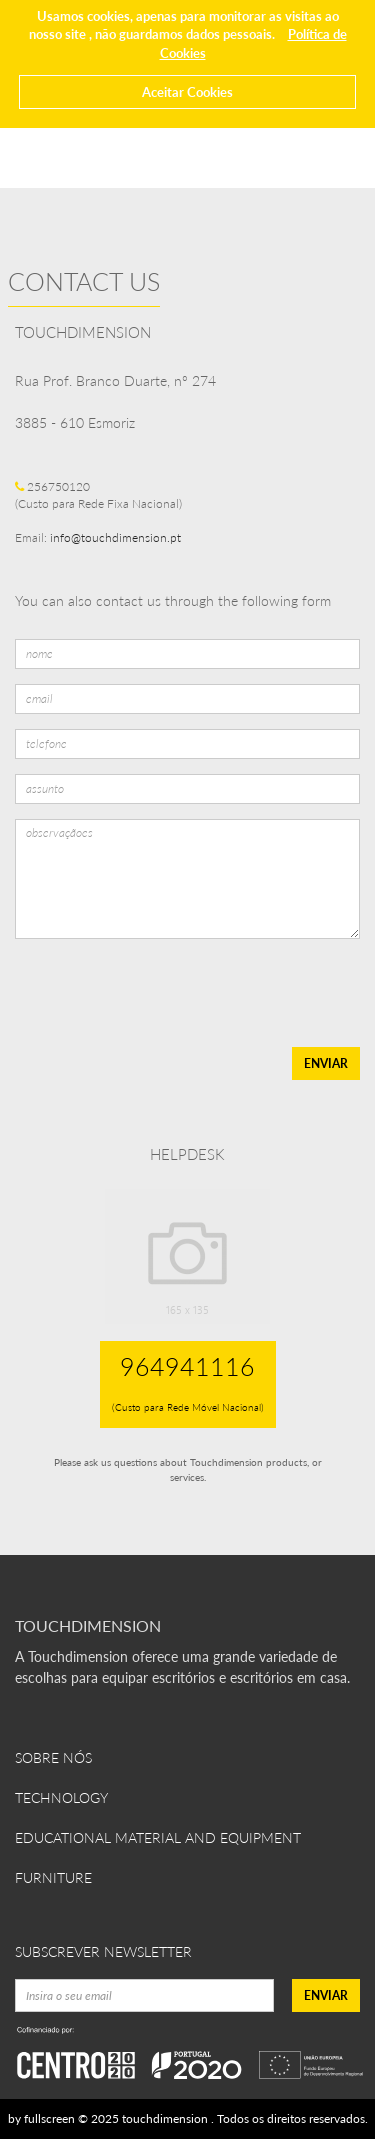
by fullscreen (41, 2118)
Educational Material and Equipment (158, 1837)
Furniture (53, 1877)
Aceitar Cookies (187, 92)
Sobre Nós (53, 1757)
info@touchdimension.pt (115, 537)
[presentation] (165, 993)
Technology (61, 1797)
